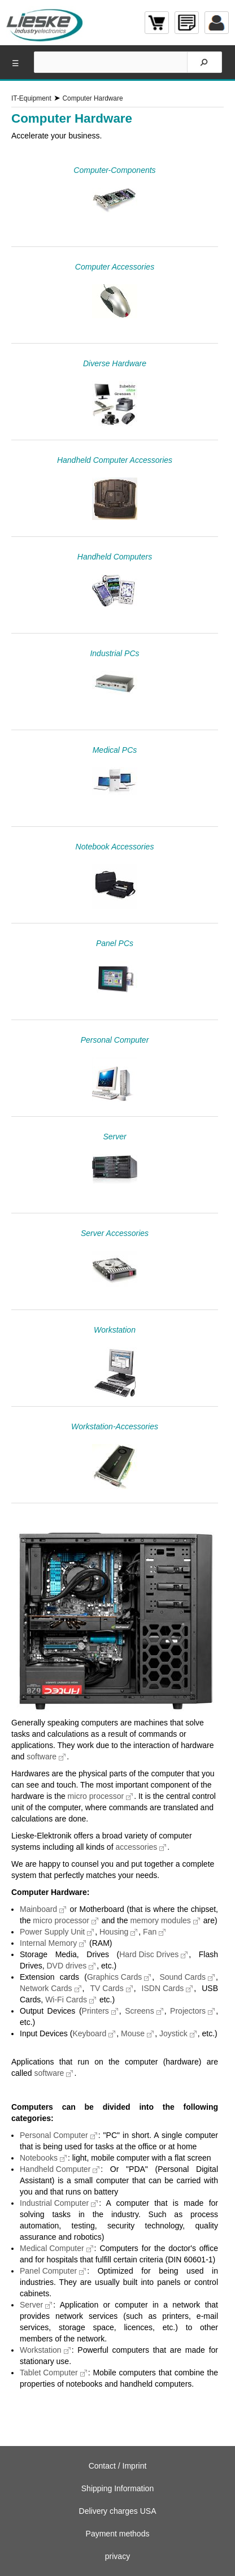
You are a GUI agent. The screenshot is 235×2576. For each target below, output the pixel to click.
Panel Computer (48, 2270)
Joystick (173, 2033)
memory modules (160, 1920)
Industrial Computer (54, 2203)
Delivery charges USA (117, 2511)
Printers (95, 2010)
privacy (117, 2556)
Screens (139, 2010)
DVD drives (66, 1965)
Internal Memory (48, 1943)
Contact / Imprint (118, 2465)
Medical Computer (52, 2248)
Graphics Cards (114, 1976)
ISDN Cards (163, 1988)
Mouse (133, 2033)
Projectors (188, 2010)
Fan (149, 1931)
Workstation (41, 2349)
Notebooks (39, 2157)
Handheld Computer (55, 2169)
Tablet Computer (49, 2372)
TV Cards (107, 1988)
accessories (136, 1846)
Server (31, 2304)
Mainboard (38, 1909)
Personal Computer (54, 2135)
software (41, 1756)
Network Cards (46, 1988)
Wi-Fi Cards (66, 1999)
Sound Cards (182, 1976)
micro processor (96, 1796)
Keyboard (89, 2033)
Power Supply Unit (52, 1931)
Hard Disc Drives (149, 1954)
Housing (113, 1931)
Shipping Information (117, 2488)
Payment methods (118, 2533)
